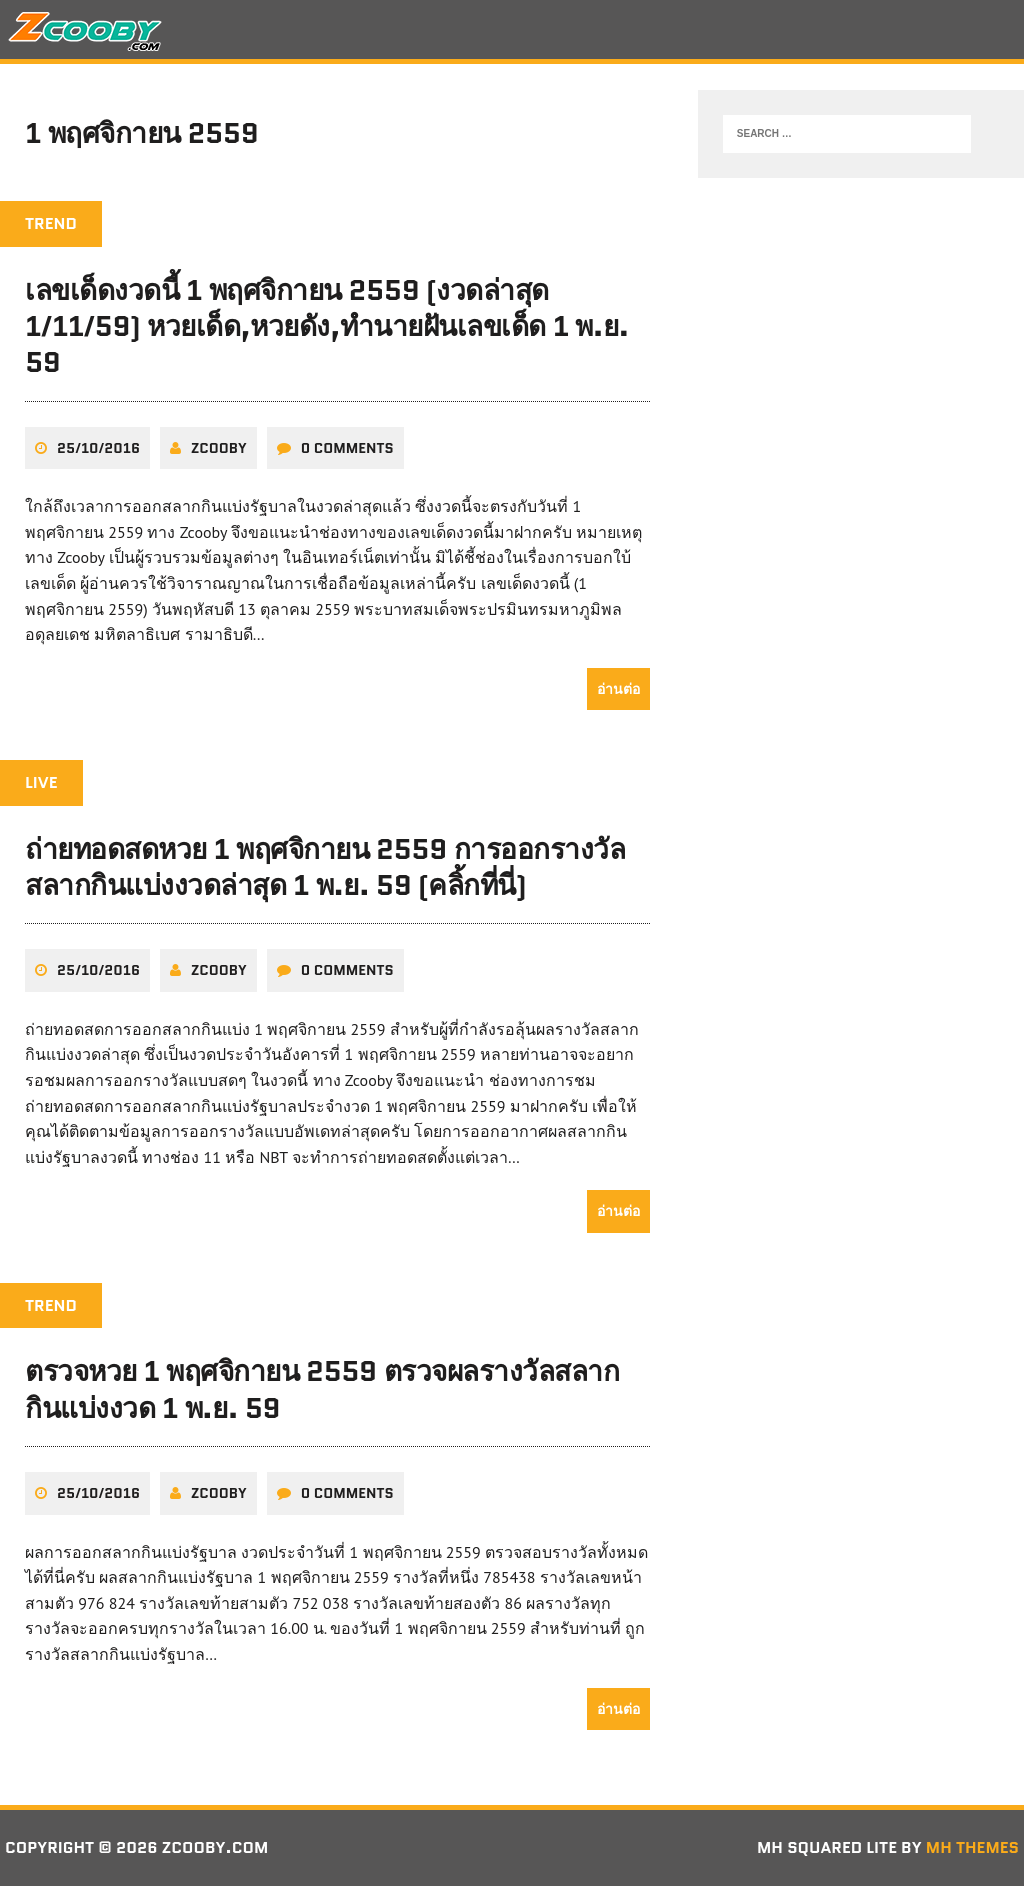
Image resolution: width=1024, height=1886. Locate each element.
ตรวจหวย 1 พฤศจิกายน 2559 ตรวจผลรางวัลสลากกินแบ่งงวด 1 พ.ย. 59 (322, 1389)
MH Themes (972, 1847)
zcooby (219, 448)
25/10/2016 (98, 448)
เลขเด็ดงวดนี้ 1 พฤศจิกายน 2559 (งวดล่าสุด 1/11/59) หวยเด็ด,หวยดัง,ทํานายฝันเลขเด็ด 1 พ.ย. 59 (327, 326)
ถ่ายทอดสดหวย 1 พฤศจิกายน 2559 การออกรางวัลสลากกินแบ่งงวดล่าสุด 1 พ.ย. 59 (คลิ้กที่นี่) (325, 867)
